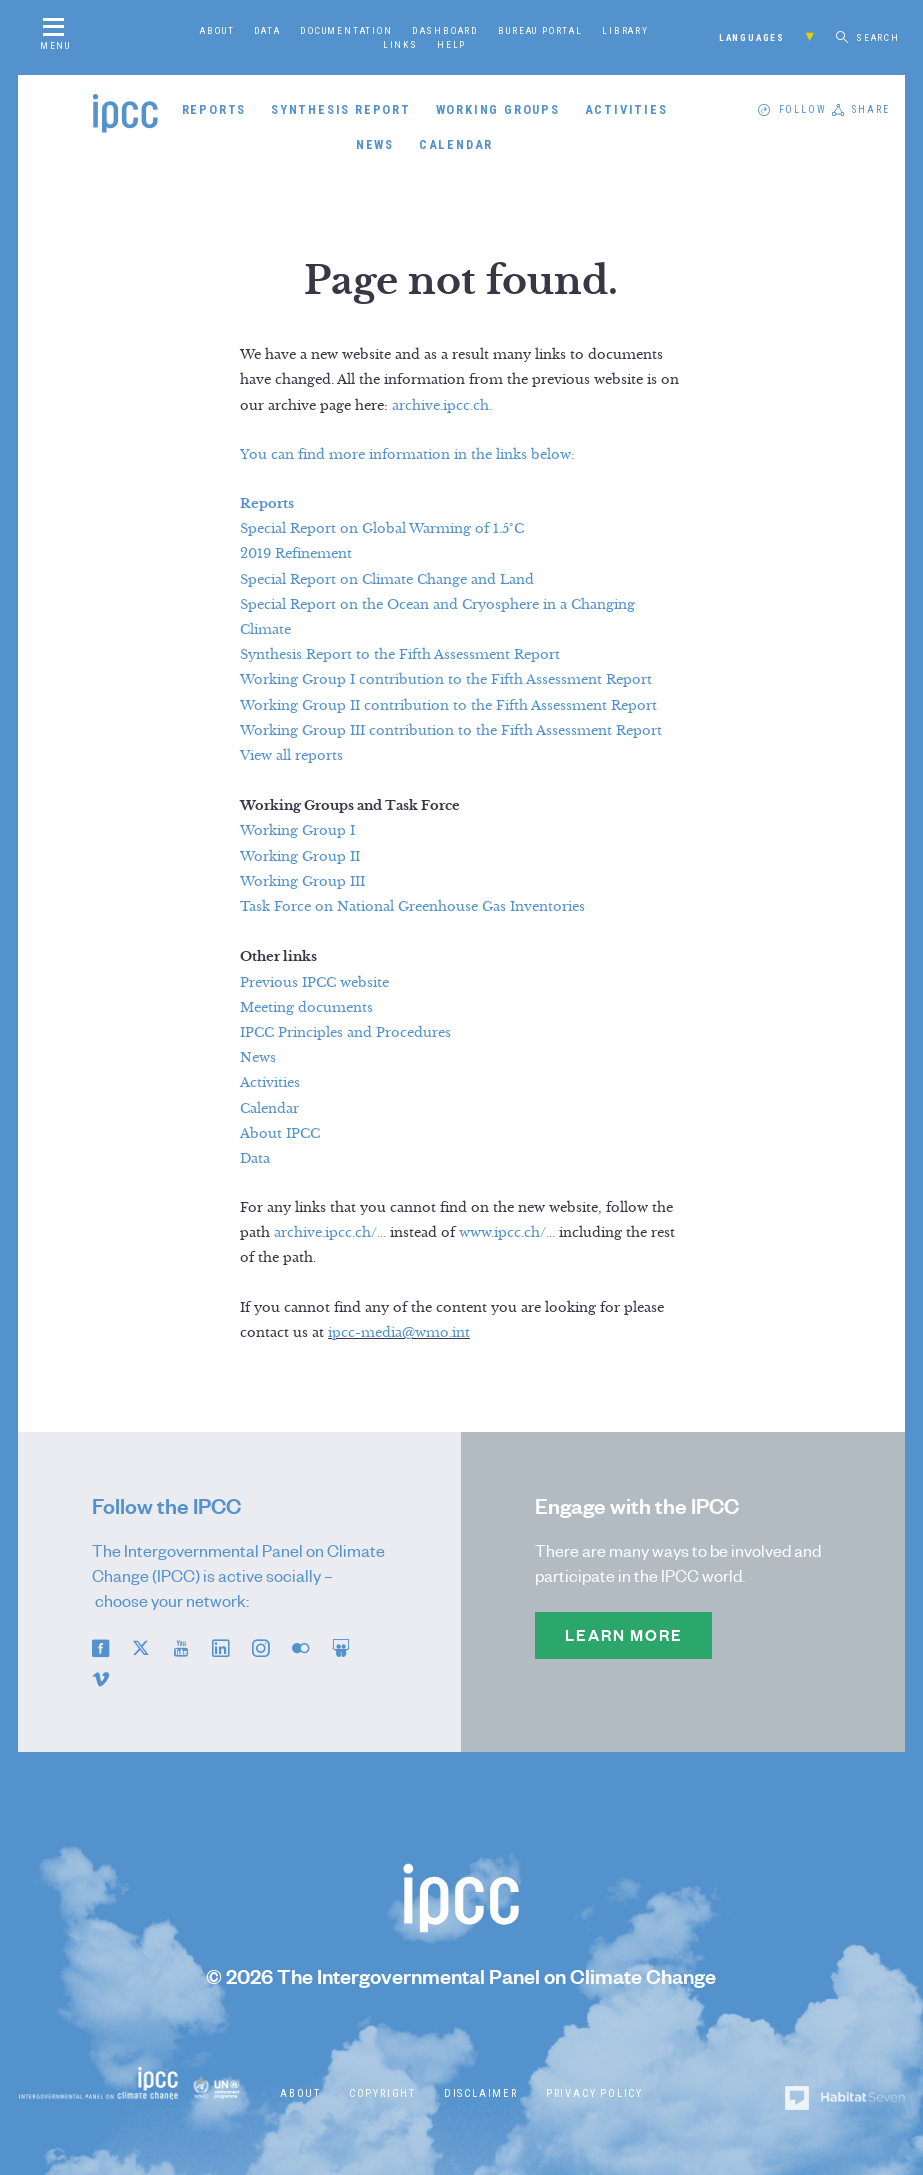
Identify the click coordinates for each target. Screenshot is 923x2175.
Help (451, 44)
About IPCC (280, 1134)
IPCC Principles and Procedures (345, 1033)
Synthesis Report (341, 109)
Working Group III (302, 882)
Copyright (382, 2093)
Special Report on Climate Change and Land (387, 580)
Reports (214, 109)
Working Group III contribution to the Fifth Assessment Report (451, 731)
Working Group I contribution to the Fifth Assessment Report (446, 680)
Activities (626, 109)
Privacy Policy (594, 2093)
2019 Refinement (296, 554)
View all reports (291, 756)
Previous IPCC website (314, 983)
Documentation (346, 29)
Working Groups (498, 109)
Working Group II (300, 857)
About (217, 29)
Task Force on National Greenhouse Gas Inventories (412, 907)
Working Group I (297, 831)
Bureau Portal (540, 29)
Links (400, 44)
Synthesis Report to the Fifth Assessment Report (400, 655)
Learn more (623, 1635)
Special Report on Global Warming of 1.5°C (382, 529)
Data (267, 29)
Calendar (456, 144)
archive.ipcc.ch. (442, 406)
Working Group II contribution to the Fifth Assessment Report (448, 706)
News (375, 144)
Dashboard (445, 29)
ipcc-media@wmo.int (399, 1333)
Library (625, 29)
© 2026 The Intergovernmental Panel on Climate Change (461, 1976)
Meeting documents (306, 1008)
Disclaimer (481, 2093)
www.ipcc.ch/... (507, 1233)
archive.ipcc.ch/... (330, 1233)
